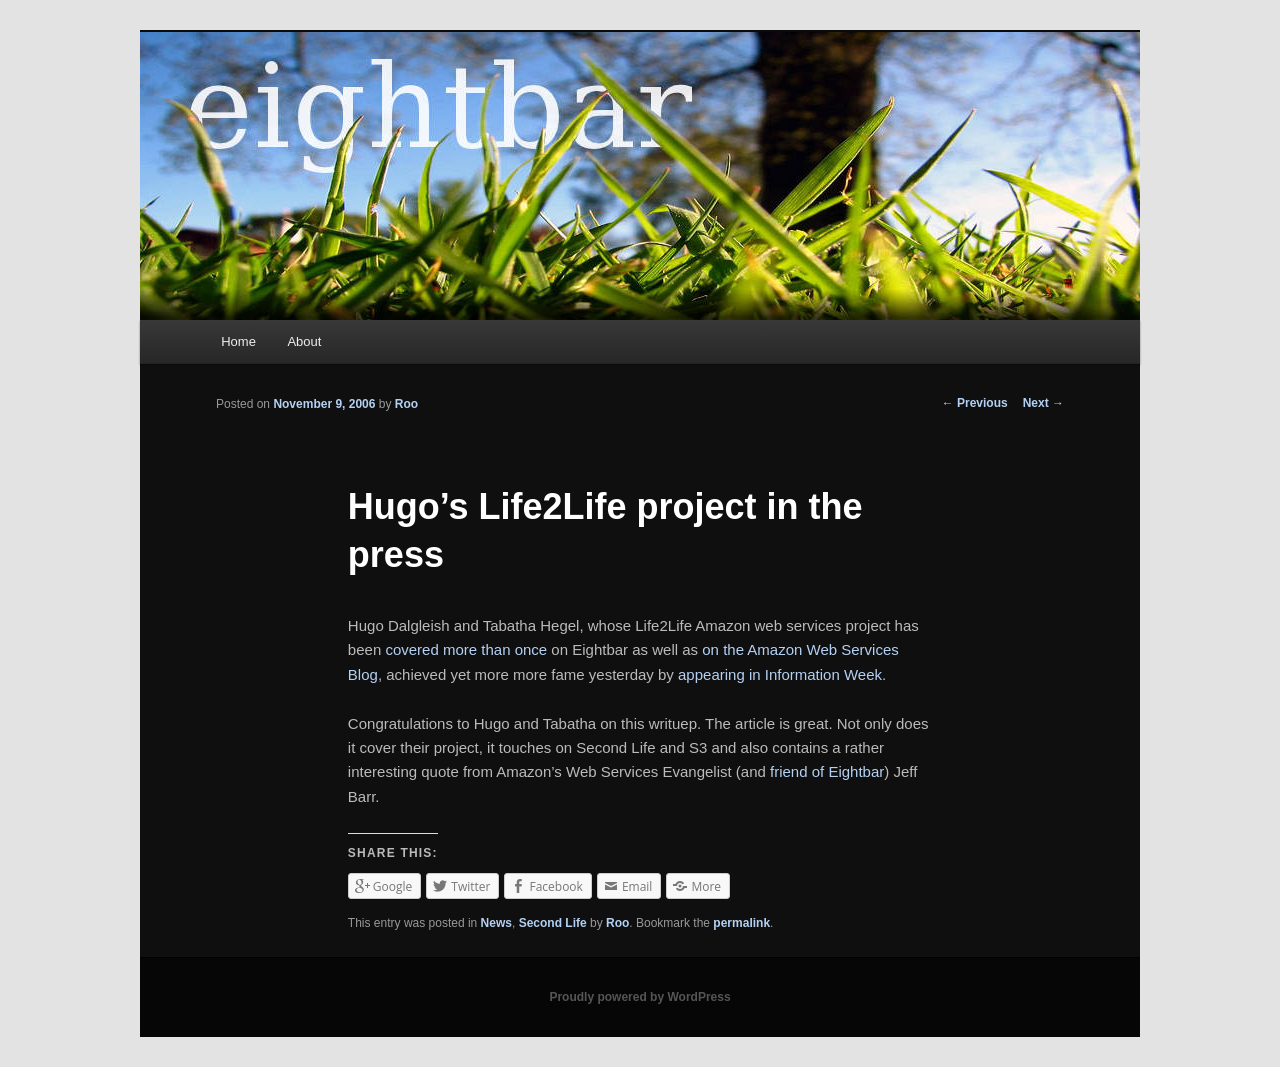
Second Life (553, 923)
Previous (975, 403)
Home (238, 341)
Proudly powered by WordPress (639, 997)
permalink (741, 923)
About (304, 341)
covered (411, 649)
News (496, 923)
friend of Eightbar (827, 771)
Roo (406, 404)
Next (1043, 403)
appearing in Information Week (780, 674)
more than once (495, 649)
